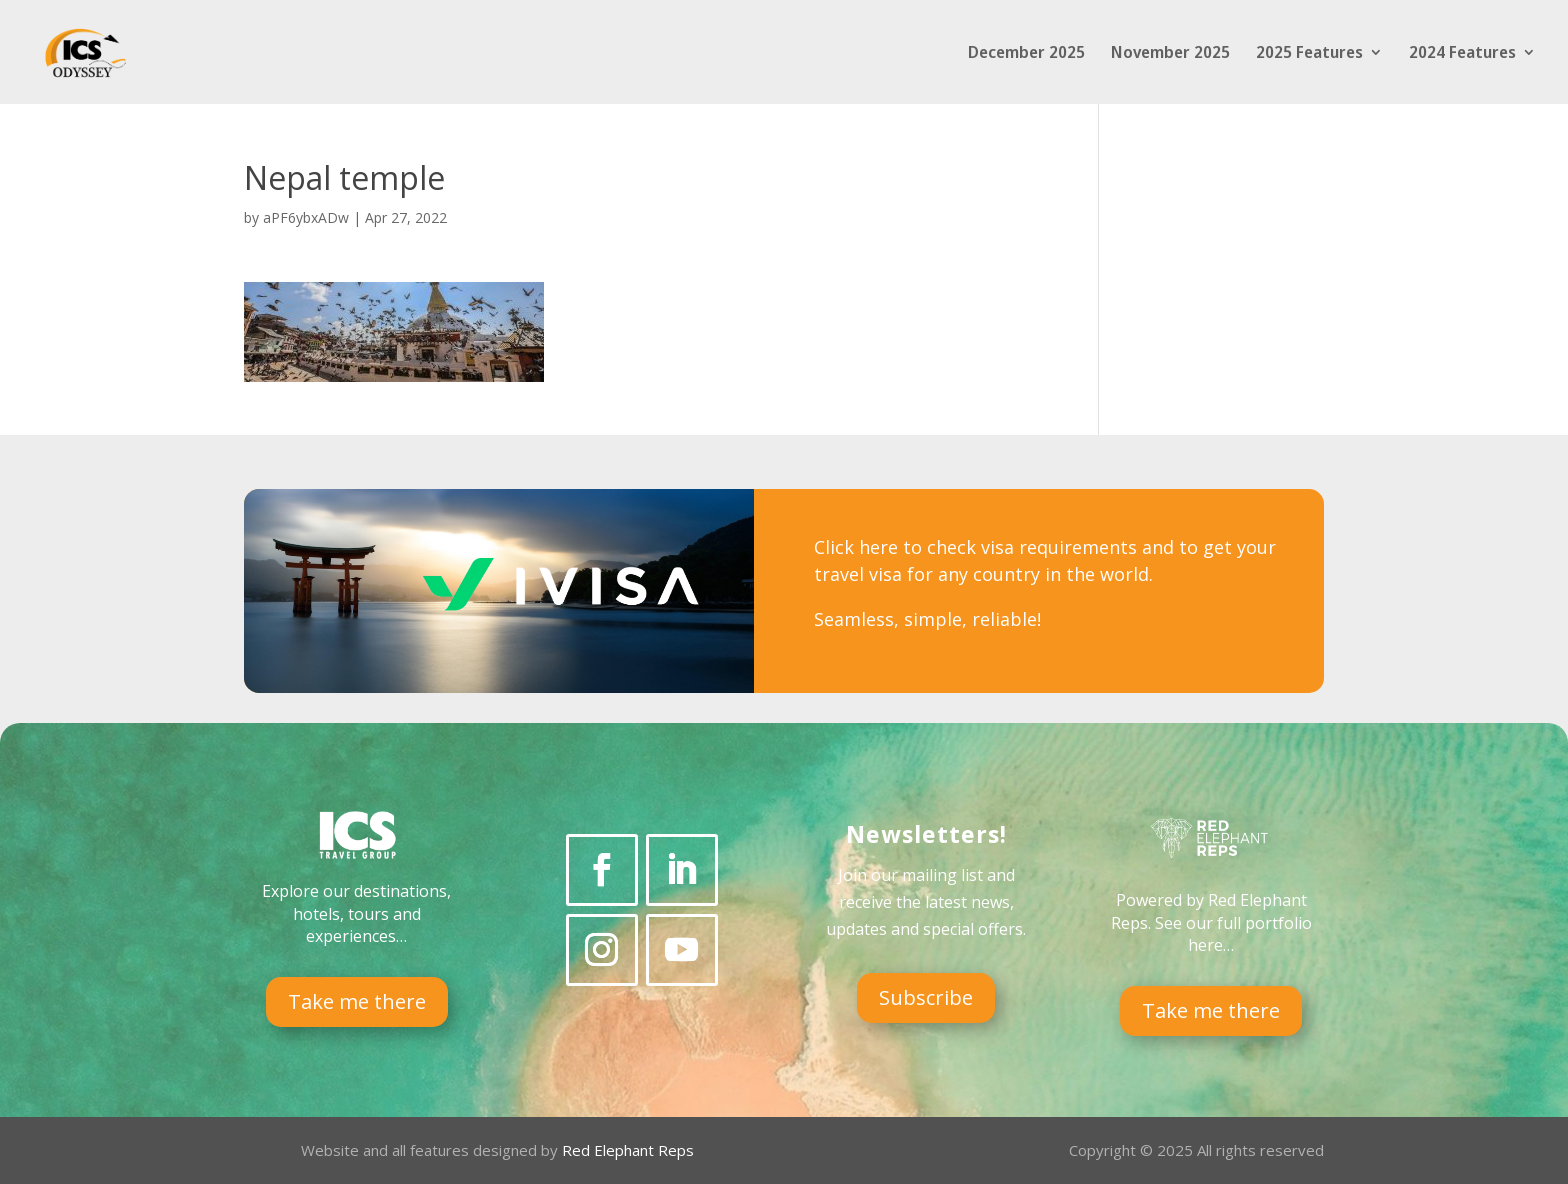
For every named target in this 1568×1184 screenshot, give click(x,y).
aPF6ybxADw (306, 217)
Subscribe (926, 997)
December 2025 (1026, 54)
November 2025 (1170, 54)
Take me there (357, 1001)
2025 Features (1309, 54)
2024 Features (1462, 54)
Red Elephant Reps (630, 1150)
